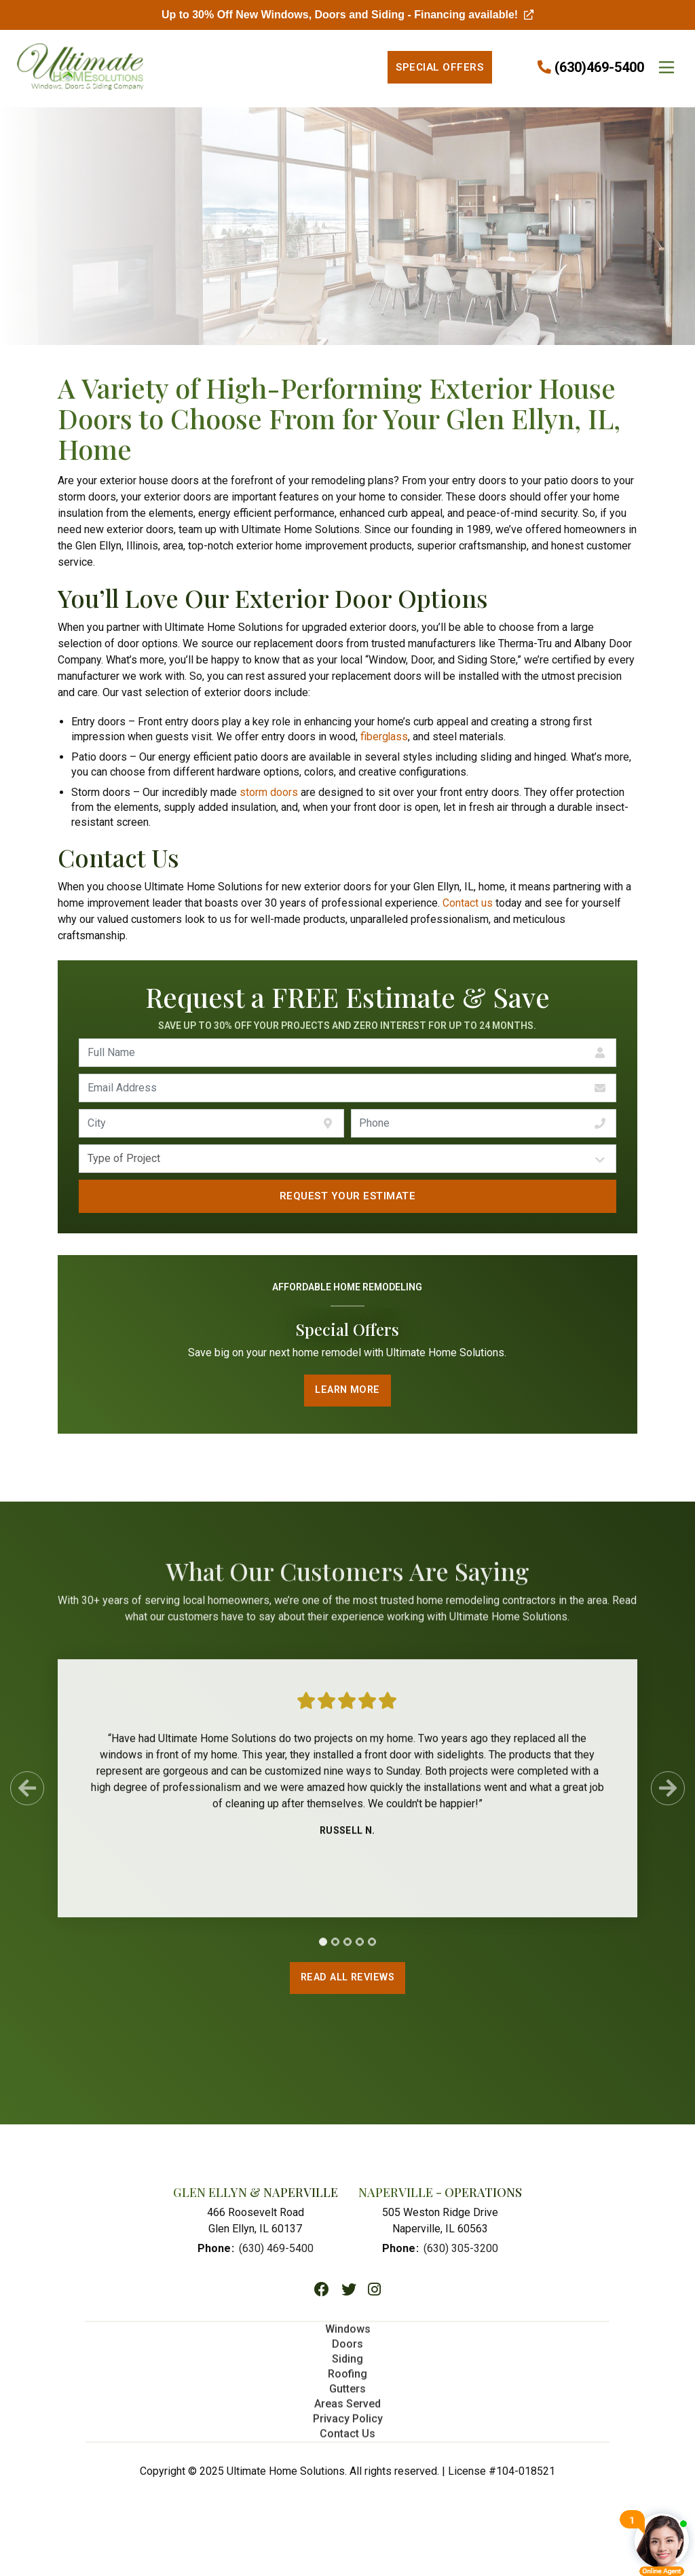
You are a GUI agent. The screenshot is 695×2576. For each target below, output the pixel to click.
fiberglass (384, 736)
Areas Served (347, 2410)
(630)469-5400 (599, 67)
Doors (347, 2350)
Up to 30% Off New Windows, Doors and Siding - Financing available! (347, 14)
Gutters (347, 2395)
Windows (348, 2335)
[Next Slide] (668, 1795)
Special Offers (439, 67)
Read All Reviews (347, 1980)
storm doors (269, 792)
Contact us (468, 902)
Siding (347, 2365)
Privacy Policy (348, 2425)
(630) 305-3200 (461, 2249)
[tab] (323, 1948)
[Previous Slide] (27, 1795)
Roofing (347, 2380)
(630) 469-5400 (276, 2249)
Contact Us (347, 2440)
